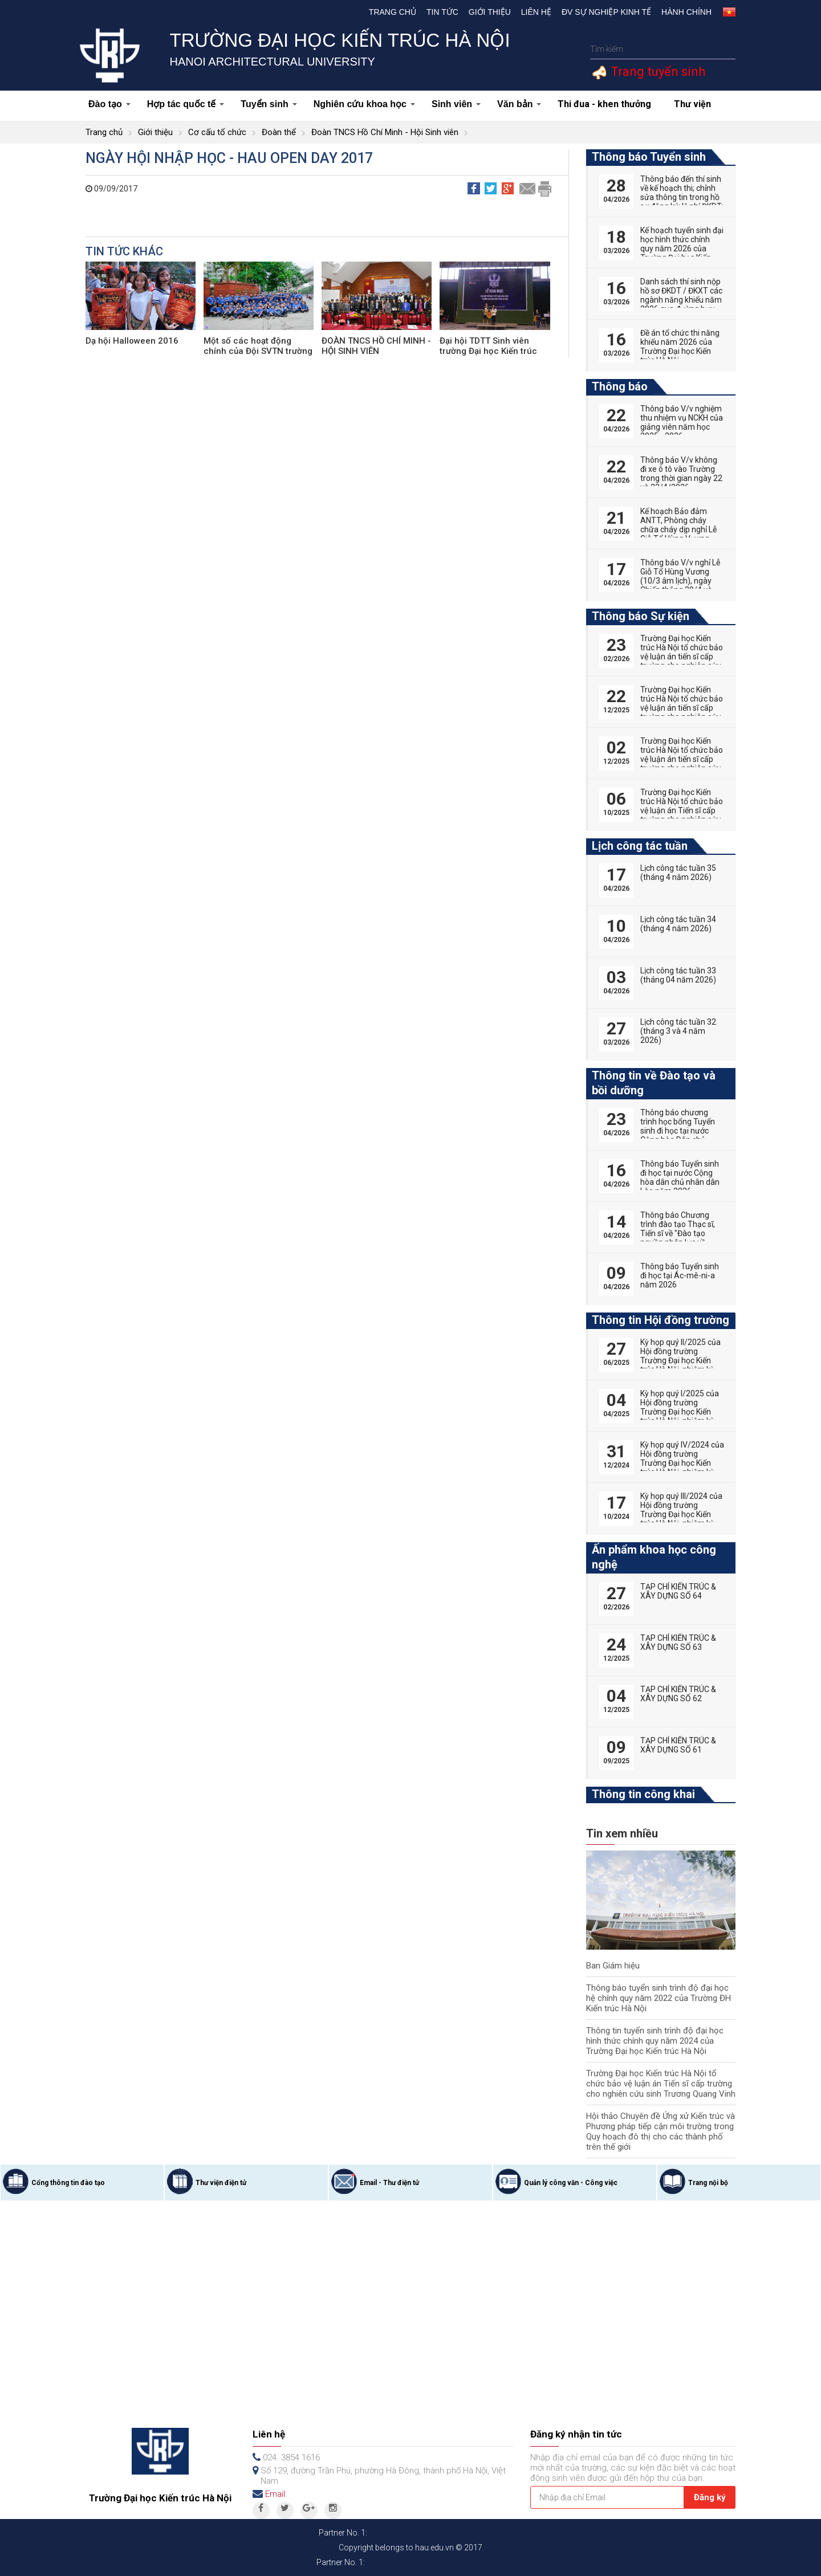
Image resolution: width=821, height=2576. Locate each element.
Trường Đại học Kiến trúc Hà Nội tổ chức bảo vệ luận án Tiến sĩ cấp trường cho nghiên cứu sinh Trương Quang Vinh (660, 2083)
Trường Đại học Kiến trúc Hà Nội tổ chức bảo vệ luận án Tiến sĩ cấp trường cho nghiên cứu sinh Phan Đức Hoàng (681, 810)
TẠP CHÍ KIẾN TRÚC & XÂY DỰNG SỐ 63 (678, 1642)
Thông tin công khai (643, 1794)
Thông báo (620, 386)
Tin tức (442, 12)
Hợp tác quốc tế (186, 104)
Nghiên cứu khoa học (364, 104)
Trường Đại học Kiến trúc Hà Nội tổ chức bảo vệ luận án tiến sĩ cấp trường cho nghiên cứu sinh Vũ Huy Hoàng (681, 708)
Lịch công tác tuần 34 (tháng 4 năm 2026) (678, 924)
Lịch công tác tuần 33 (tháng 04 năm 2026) (678, 975)
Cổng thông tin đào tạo (68, 2183)
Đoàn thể (279, 132)
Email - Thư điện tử (389, 2183)
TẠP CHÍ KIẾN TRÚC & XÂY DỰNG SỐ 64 (678, 1591)
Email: (276, 2494)
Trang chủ (392, 12)
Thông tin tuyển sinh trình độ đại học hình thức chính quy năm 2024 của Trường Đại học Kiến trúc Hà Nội (655, 2040)
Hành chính (686, 12)
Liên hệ (536, 12)
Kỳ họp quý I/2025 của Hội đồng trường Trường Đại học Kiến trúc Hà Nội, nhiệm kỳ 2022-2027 (679, 1411)
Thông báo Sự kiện (640, 616)
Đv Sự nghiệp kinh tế (606, 12)
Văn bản (519, 104)
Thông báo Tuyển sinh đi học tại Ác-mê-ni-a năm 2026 (679, 1275)
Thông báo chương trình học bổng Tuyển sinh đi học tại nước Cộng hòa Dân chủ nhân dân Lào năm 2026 (677, 1135)
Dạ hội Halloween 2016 (132, 341)
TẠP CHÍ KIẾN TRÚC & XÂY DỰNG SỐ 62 (678, 1694)
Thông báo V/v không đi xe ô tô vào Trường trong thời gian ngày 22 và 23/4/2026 (681, 473)
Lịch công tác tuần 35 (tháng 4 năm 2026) (678, 872)
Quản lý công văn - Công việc (570, 2183)
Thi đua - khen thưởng (604, 104)
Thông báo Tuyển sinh (649, 157)
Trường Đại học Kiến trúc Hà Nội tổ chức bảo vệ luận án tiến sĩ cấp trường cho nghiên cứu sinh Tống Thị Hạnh (681, 759)
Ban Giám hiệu (613, 1965)
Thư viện (692, 104)
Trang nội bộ (708, 2183)
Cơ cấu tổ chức (217, 132)
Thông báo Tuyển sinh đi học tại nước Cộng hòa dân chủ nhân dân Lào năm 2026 (680, 1177)
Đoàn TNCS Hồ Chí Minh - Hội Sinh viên (384, 132)
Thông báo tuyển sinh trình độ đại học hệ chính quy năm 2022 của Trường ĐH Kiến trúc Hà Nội (658, 1998)
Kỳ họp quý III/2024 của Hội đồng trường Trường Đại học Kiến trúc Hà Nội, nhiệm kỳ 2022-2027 (681, 1514)
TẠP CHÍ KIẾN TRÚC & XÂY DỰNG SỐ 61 (678, 1745)
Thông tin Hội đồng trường (660, 1320)
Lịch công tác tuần (640, 846)
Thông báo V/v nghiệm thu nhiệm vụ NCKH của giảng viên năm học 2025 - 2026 (681, 422)
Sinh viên (456, 104)
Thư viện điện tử (221, 2183)
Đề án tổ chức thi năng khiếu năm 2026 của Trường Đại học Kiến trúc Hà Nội (680, 346)
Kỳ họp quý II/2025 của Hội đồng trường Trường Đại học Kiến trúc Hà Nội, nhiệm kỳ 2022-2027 (680, 1360)
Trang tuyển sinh (656, 71)
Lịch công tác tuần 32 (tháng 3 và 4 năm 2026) (678, 1031)
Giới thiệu (490, 12)
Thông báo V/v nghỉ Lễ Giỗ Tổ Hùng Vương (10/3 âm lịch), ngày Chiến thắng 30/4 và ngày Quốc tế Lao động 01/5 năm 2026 (681, 585)
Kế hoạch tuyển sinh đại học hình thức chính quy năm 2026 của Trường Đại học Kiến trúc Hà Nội (682, 248)
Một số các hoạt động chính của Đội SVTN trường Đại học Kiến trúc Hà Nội (258, 351)
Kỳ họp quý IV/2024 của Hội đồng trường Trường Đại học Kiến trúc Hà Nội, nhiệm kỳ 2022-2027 (682, 1463)
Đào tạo (109, 104)
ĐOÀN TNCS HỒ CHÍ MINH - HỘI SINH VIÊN (376, 346)
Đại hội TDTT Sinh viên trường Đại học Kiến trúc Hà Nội (488, 351)
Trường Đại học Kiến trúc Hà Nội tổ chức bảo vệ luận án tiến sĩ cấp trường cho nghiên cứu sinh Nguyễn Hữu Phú (681, 656)
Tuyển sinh (268, 104)
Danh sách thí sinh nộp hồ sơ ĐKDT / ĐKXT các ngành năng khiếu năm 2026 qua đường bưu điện (681, 300)
